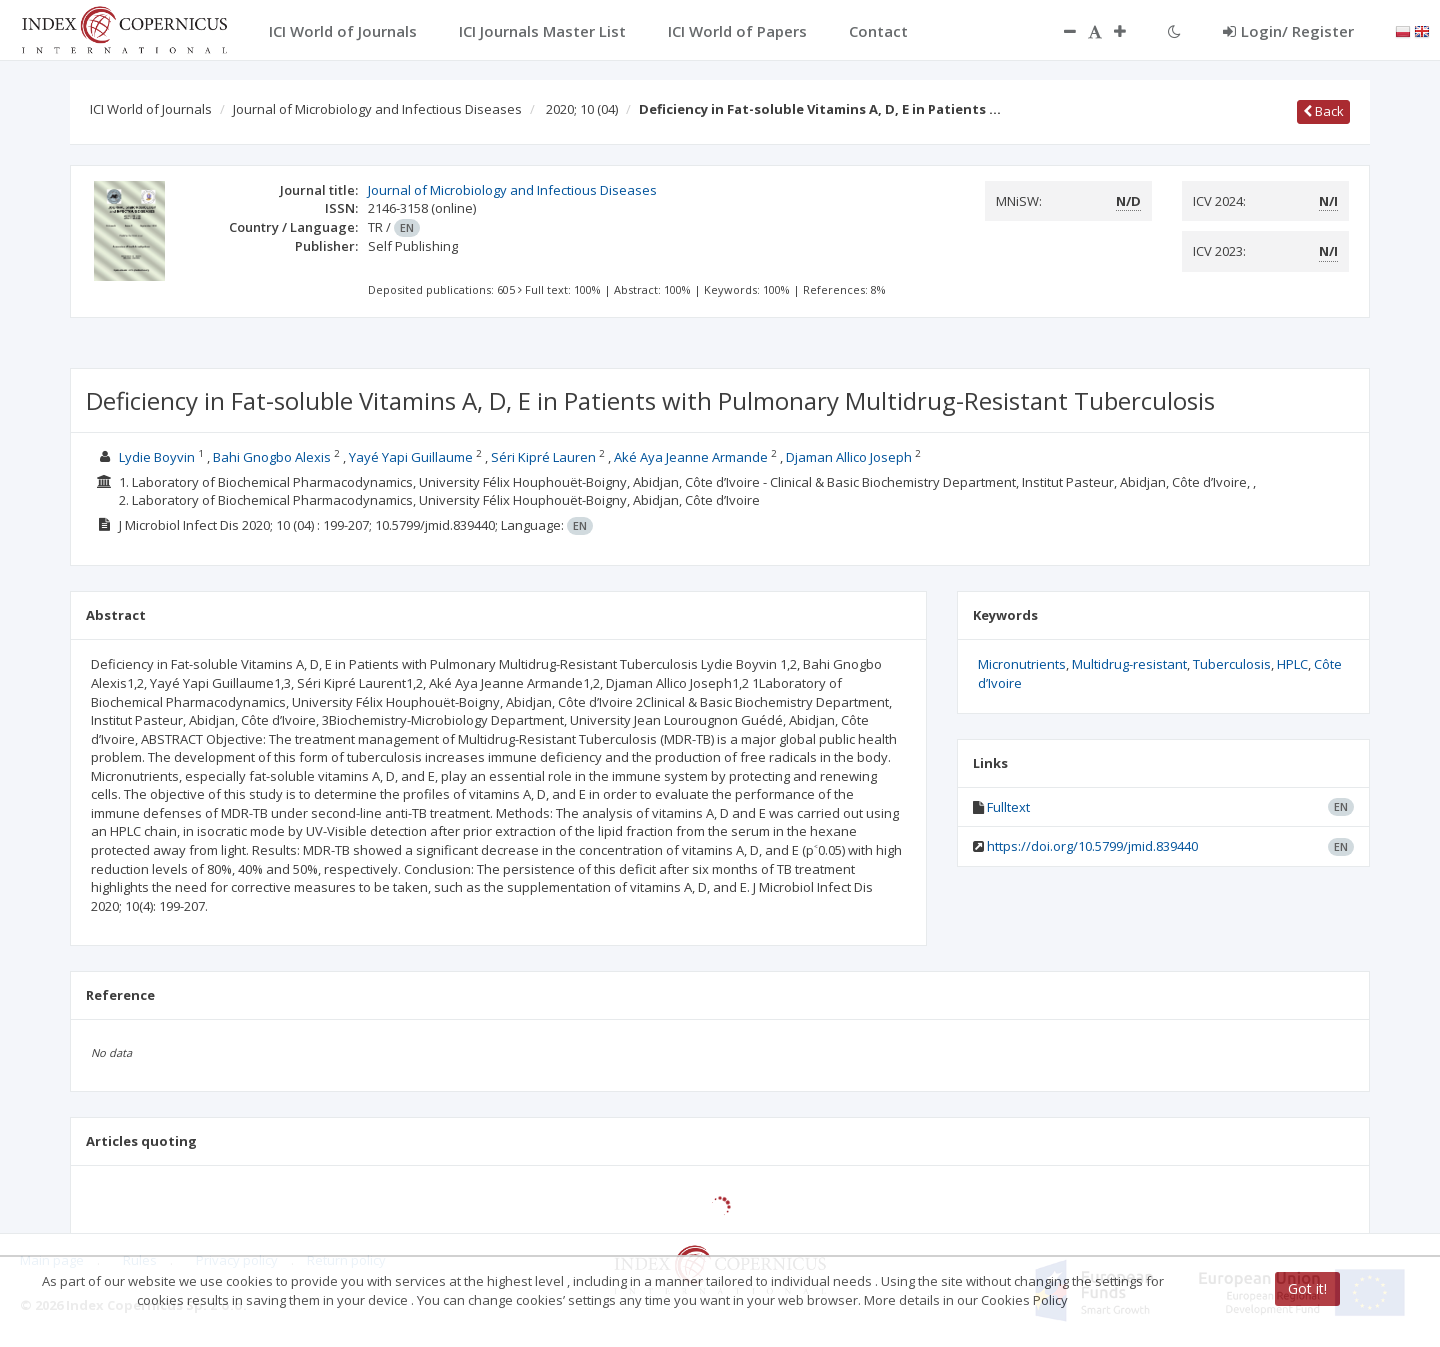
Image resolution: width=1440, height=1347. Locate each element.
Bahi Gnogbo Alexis (272, 457)
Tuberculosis (1232, 664)
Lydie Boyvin (157, 457)
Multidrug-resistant (1129, 664)
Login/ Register (1288, 31)
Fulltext (1008, 807)
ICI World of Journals (151, 109)
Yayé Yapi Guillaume (411, 457)
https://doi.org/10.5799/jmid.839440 (1092, 846)
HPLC (1292, 664)
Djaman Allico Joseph (849, 457)
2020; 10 (582, 109)
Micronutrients (1022, 664)
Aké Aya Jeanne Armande (691, 457)
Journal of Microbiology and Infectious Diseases (377, 109)
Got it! (1307, 1288)
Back (1323, 111)
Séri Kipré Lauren (543, 457)
